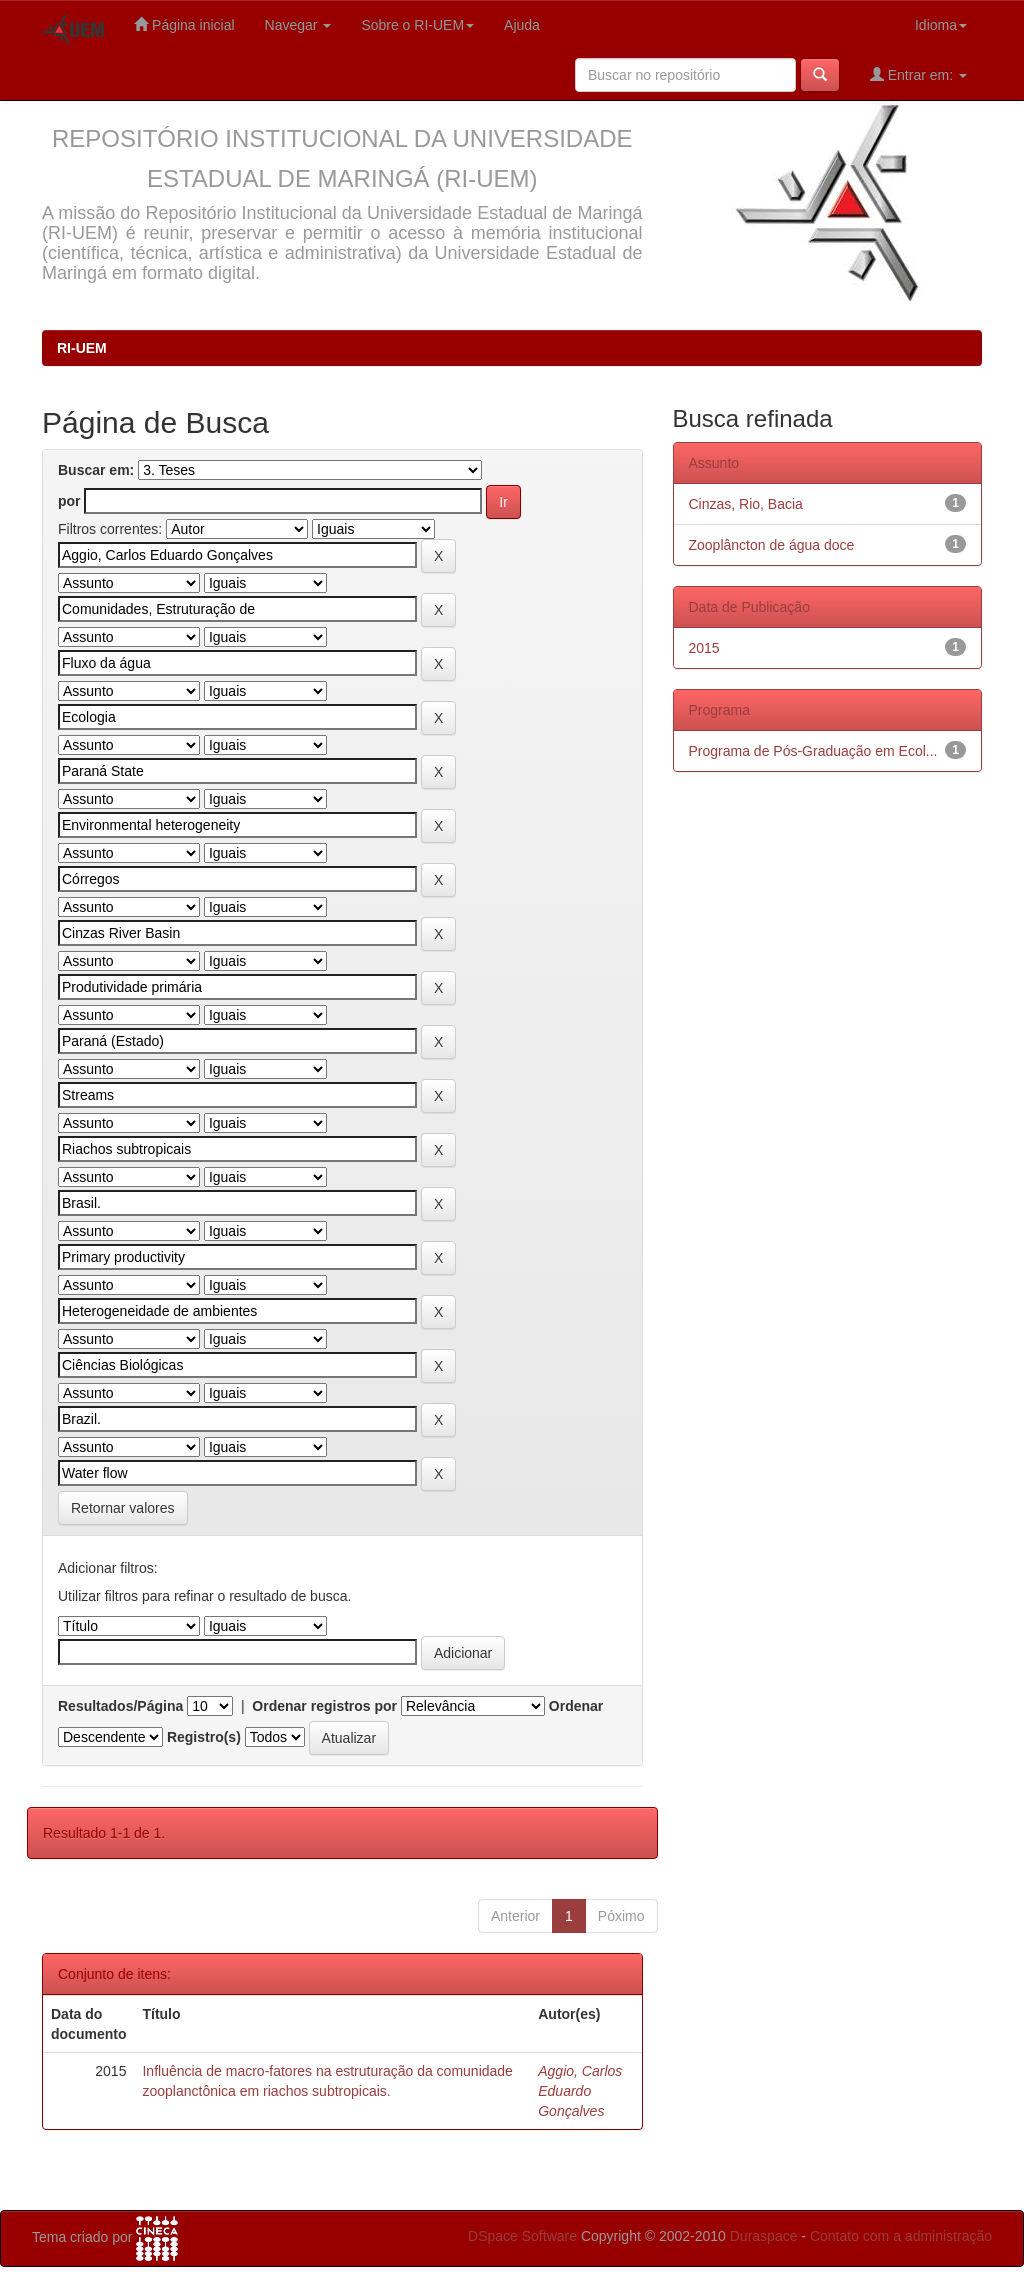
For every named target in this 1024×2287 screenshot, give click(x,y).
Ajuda (522, 25)
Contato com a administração (901, 2236)
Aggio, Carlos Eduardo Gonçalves (580, 2091)
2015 (704, 648)
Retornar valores (123, 1508)
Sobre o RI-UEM (417, 25)
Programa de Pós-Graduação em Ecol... (813, 751)
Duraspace (764, 2236)
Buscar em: (96, 470)
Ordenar (576, 1706)
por (69, 501)
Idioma (941, 25)
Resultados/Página (120, 1706)
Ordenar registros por (324, 1706)
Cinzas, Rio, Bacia (746, 504)
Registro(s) (204, 1737)
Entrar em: (918, 74)
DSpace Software (522, 2236)
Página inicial (184, 24)
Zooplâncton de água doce (772, 545)
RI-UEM (82, 348)
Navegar (298, 25)
